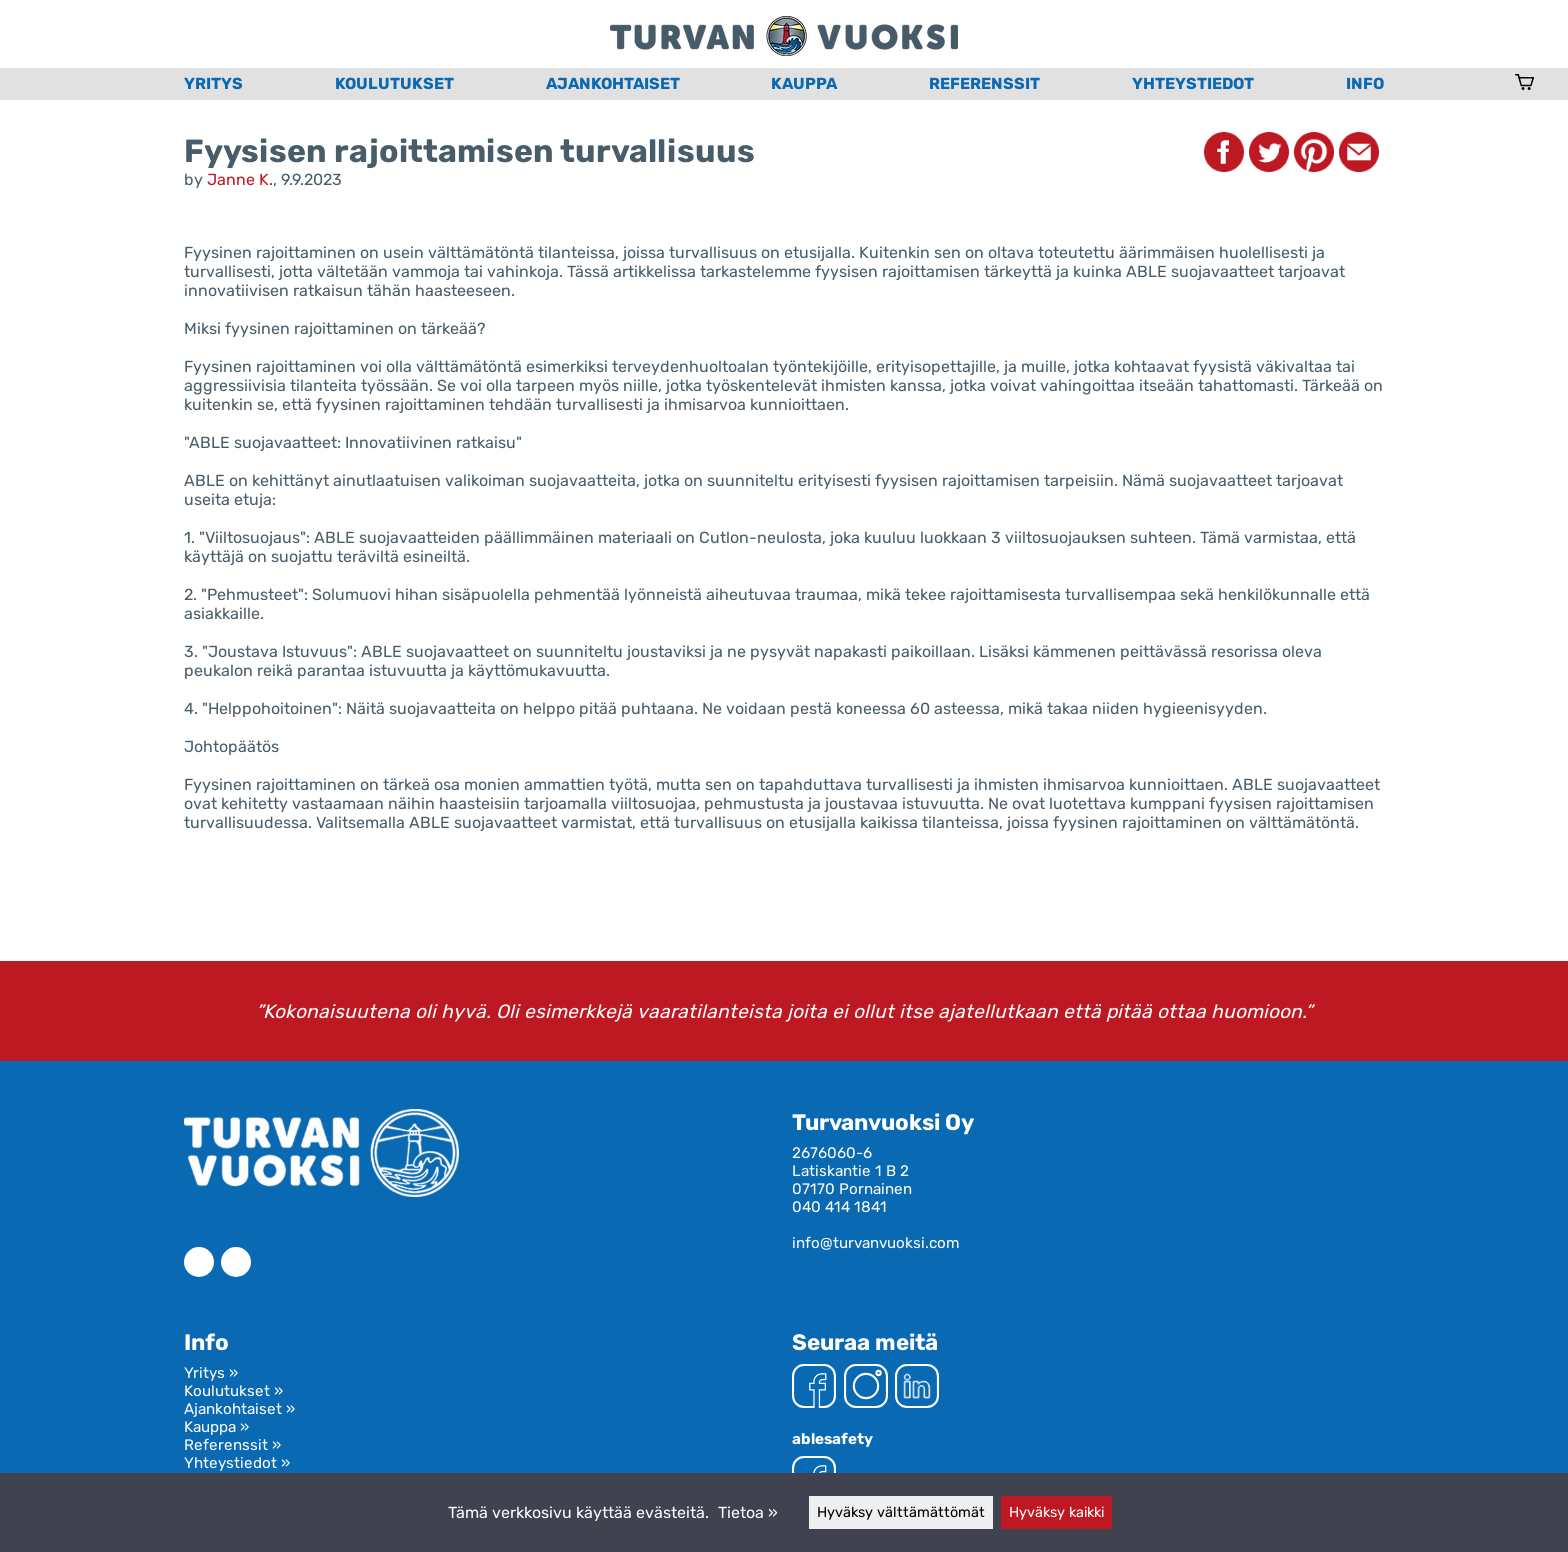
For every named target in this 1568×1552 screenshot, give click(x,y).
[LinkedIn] (917, 1388)
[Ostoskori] (1524, 84)
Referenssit (984, 83)
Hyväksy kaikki (1056, 1512)
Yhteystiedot (1193, 83)
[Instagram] (866, 1388)
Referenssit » (232, 1445)
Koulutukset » (233, 1391)
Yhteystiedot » (237, 1463)
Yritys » (211, 1373)
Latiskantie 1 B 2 (850, 1171)
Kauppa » (216, 1427)
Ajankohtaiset (613, 83)
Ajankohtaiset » (239, 1409)
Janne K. (240, 179)
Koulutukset (394, 83)
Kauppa (804, 83)
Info (1365, 83)
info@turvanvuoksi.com (876, 1243)
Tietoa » (748, 1512)
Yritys (213, 83)
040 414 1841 (839, 1207)
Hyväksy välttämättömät (901, 1512)
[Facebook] (814, 1388)
